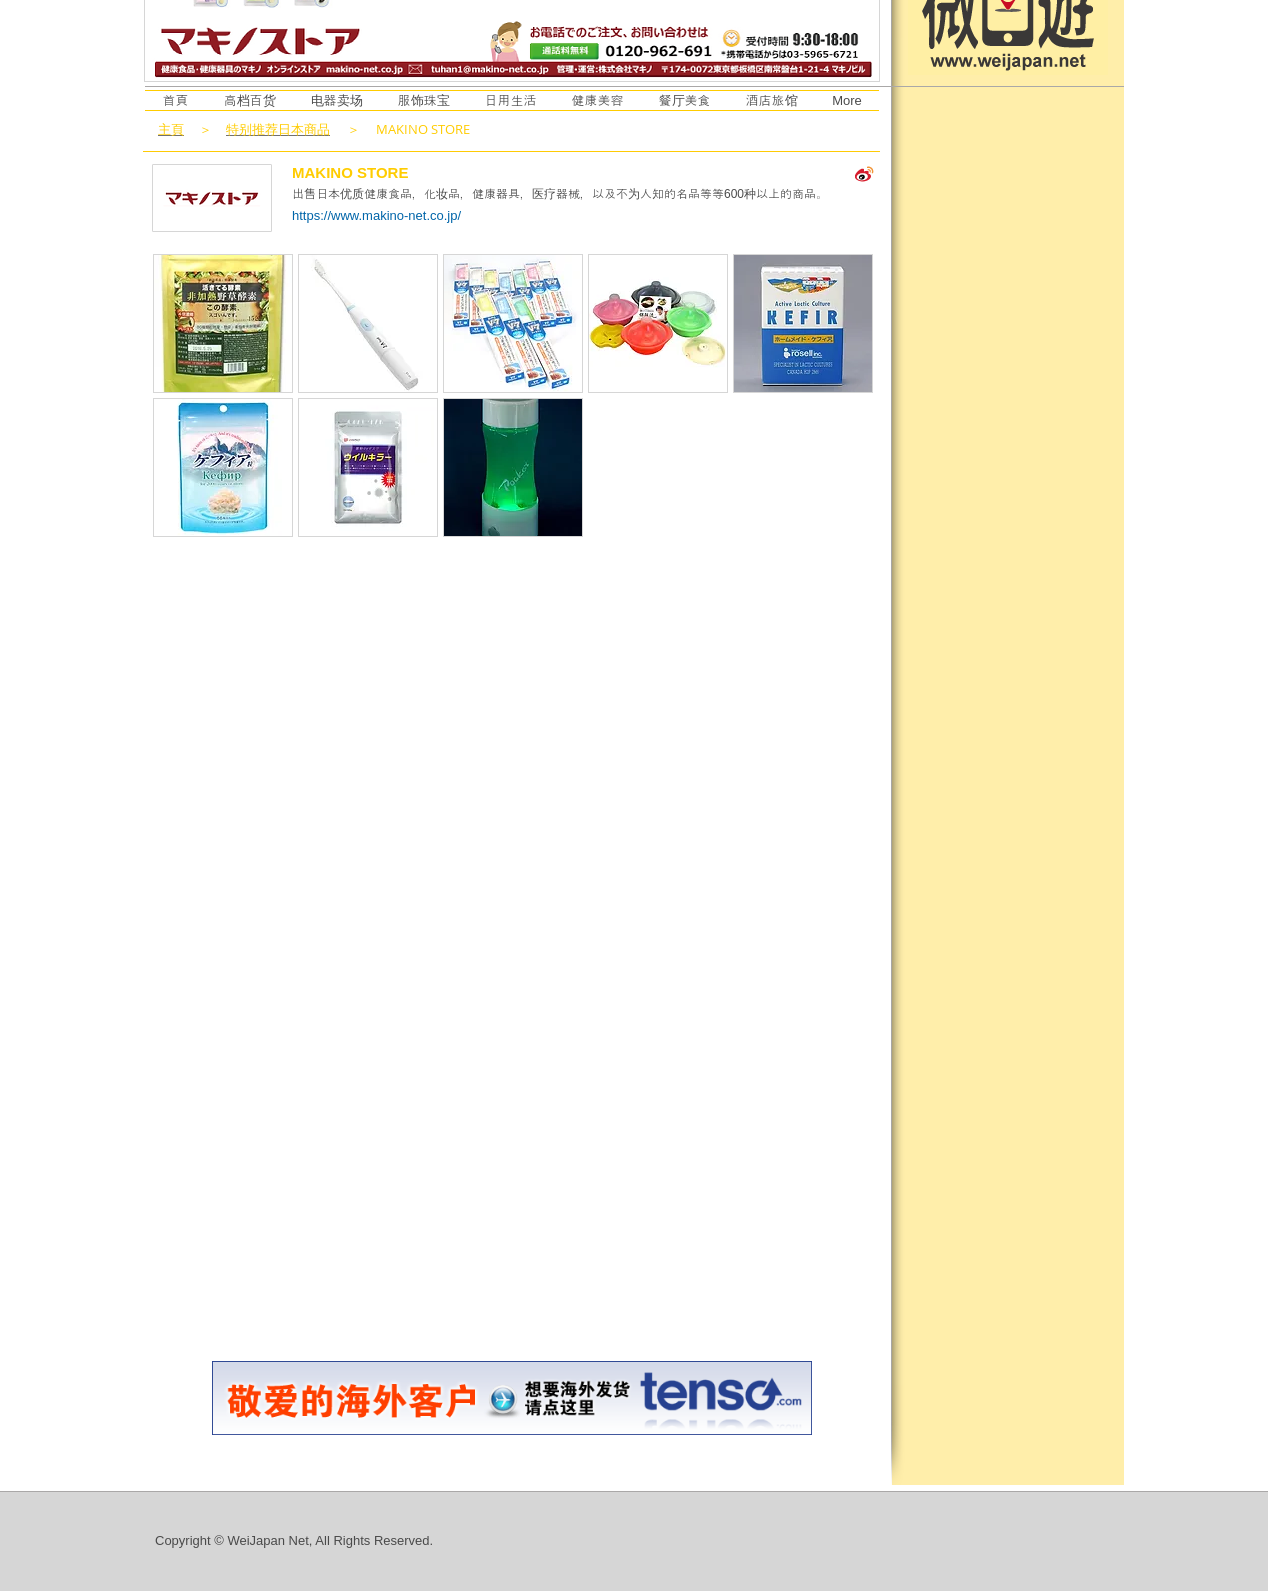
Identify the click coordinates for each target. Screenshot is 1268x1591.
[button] (223, 323)
